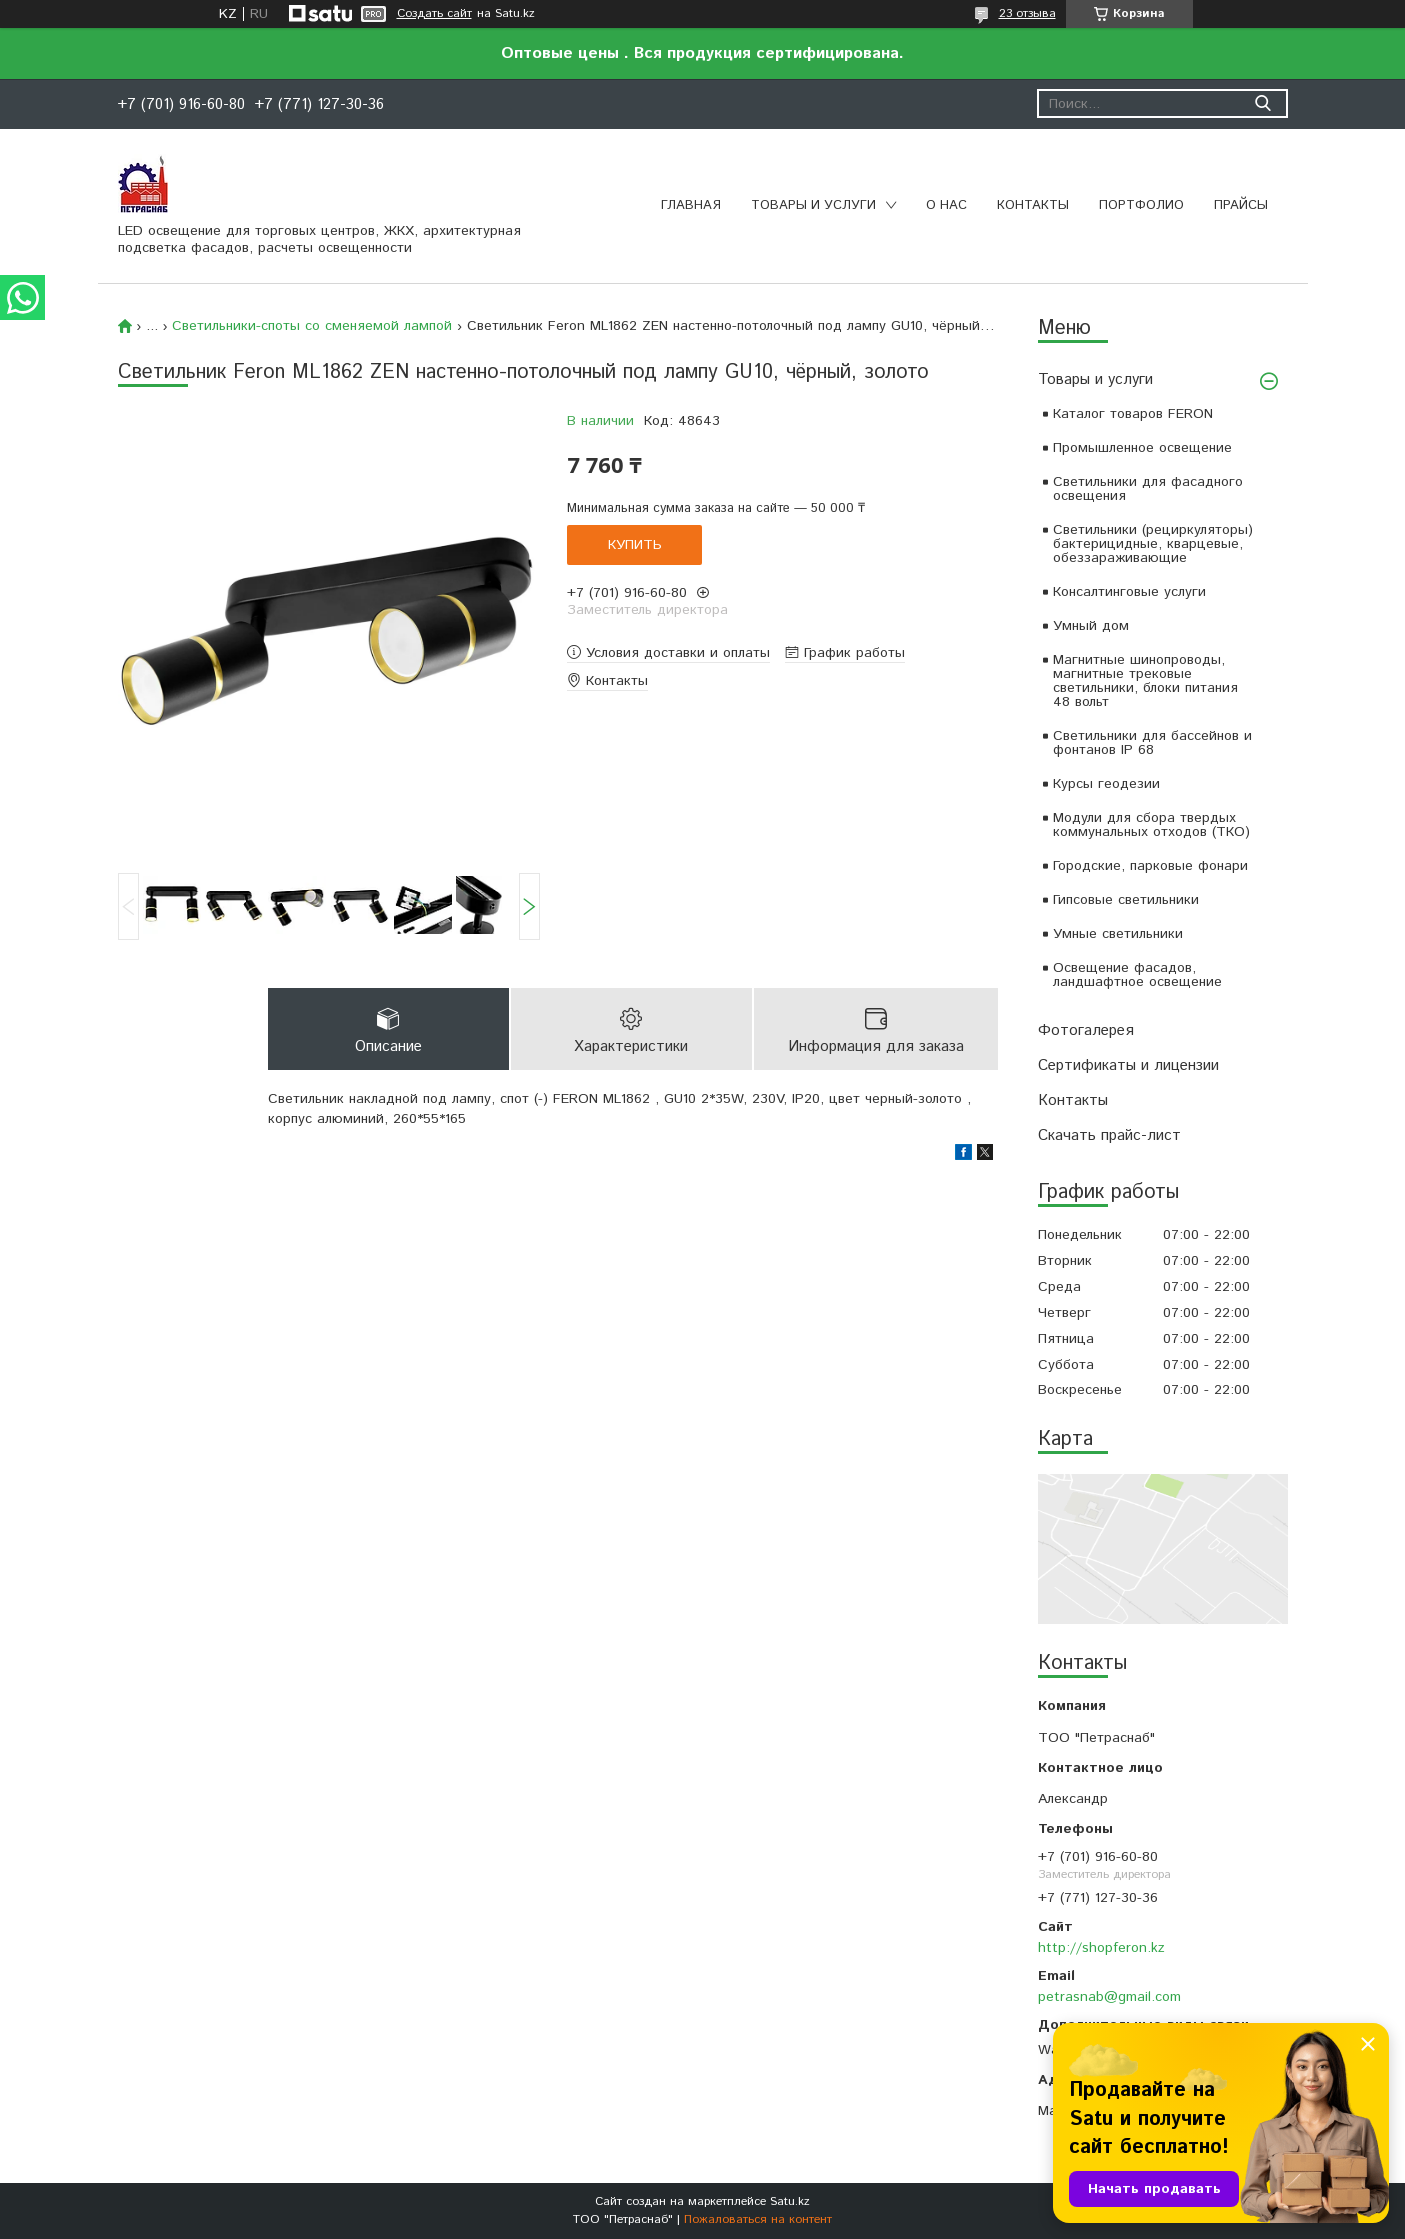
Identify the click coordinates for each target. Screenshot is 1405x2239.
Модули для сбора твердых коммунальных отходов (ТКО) (1151, 825)
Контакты (1033, 205)
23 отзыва (1027, 13)
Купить (635, 545)
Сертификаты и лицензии (1128, 1065)
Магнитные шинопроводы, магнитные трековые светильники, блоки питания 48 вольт (1145, 681)
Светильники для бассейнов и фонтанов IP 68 (1152, 743)
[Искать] (1263, 103)
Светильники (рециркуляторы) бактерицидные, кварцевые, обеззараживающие (1153, 544)
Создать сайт (434, 14)
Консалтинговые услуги (1129, 592)
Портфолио (1141, 205)
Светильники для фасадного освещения (1148, 489)
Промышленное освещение (1142, 448)
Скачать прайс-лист (1109, 1135)
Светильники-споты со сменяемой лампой (312, 326)
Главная (691, 205)
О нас (946, 205)
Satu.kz (790, 2201)
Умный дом (1091, 626)
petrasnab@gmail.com (1109, 1997)
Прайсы (1241, 205)
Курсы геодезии (1106, 784)
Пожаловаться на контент (758, 2219)
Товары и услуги (813, 205)
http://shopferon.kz (1101, 1948)
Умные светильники (1118, 934)
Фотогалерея (1086, 1030)
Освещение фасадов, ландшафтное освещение (1137, 975)
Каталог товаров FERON (1133, 414)
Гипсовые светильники (1126, 900)
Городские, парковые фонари (1150, 866)
